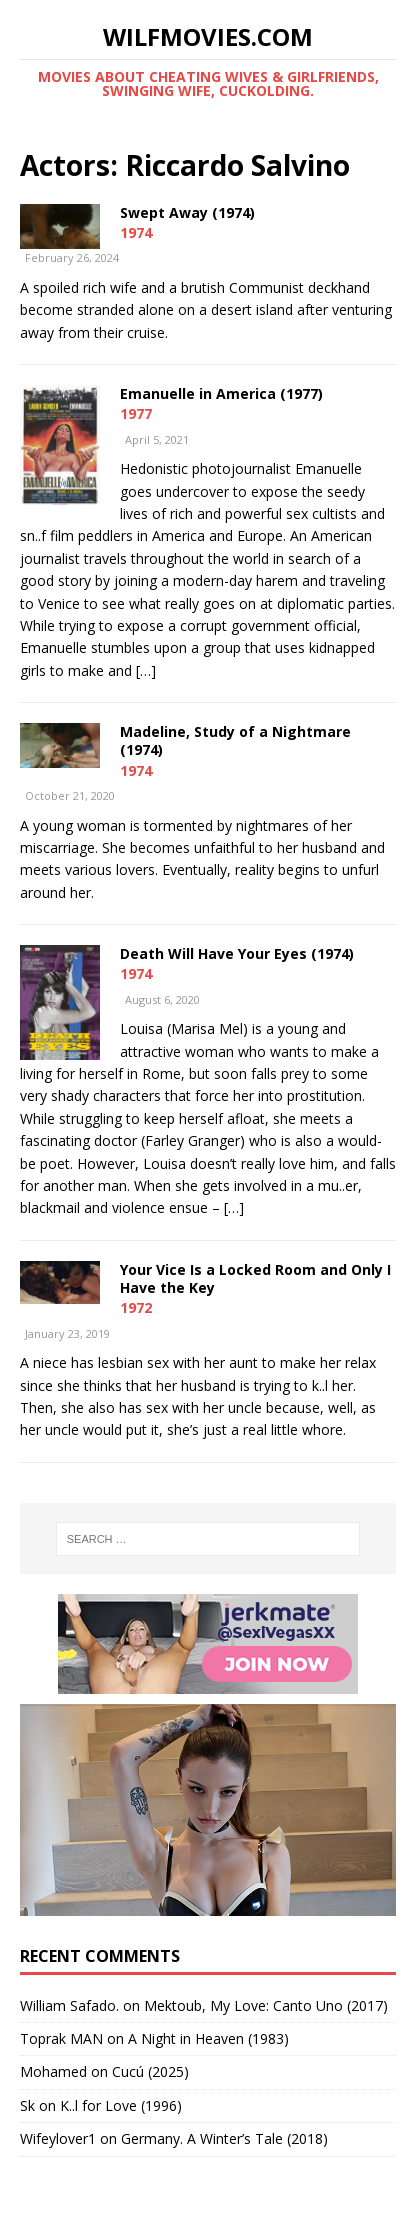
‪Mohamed (53, 2071)
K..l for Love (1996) (121, 2105)
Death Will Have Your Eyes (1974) (237, 953)
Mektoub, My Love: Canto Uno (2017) (266, 2005)
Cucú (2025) (150, 2071)
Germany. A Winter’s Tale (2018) (224, 2138)
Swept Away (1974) (187, 212)
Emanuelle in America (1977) (221, 393)
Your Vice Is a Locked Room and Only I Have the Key (255, 1278)
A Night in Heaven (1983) (208, 2038)
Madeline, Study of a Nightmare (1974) (235, 740)
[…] (146, 670)
